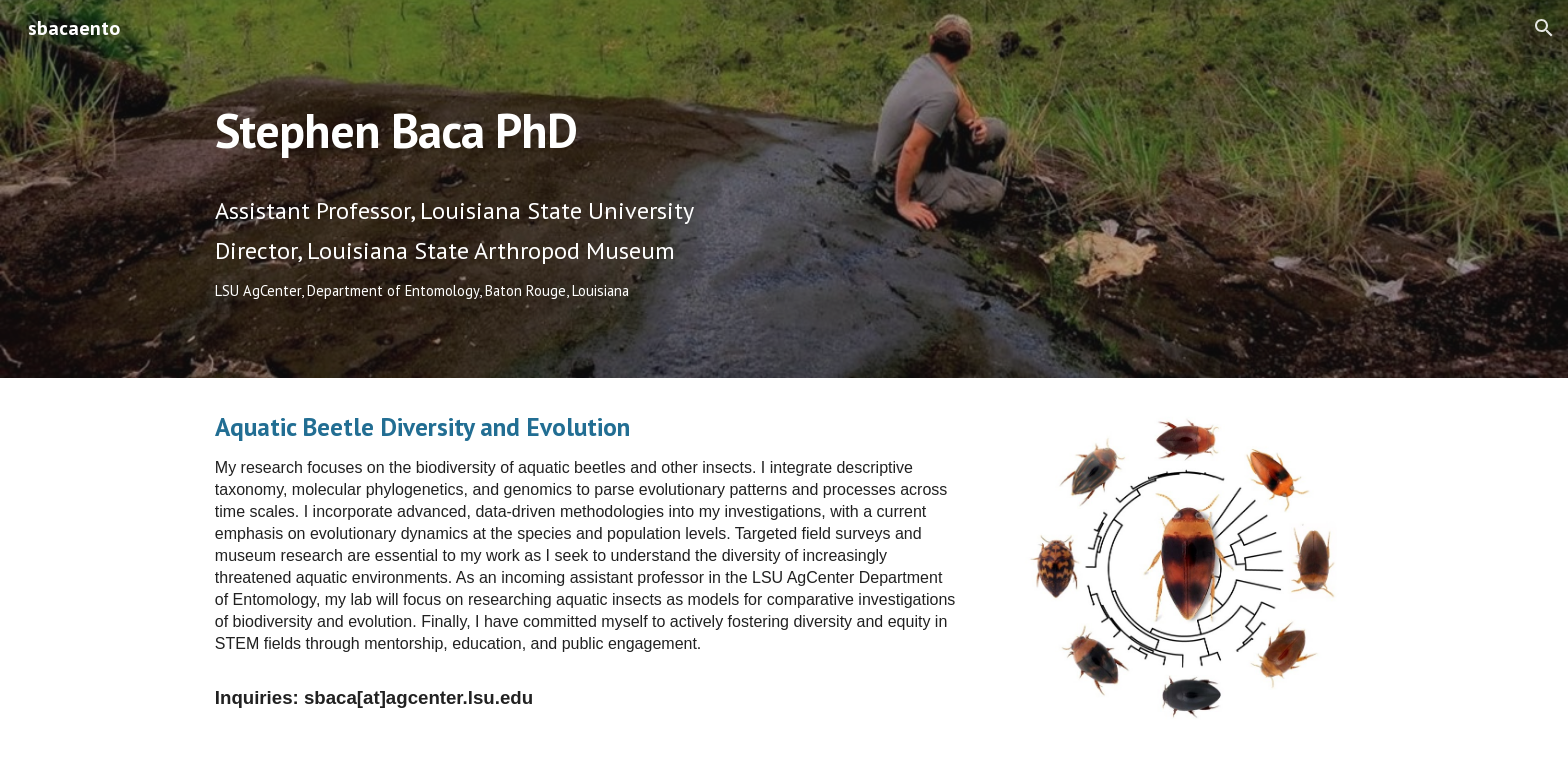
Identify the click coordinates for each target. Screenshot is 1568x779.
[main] (587, 116)
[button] (1544, 28)
